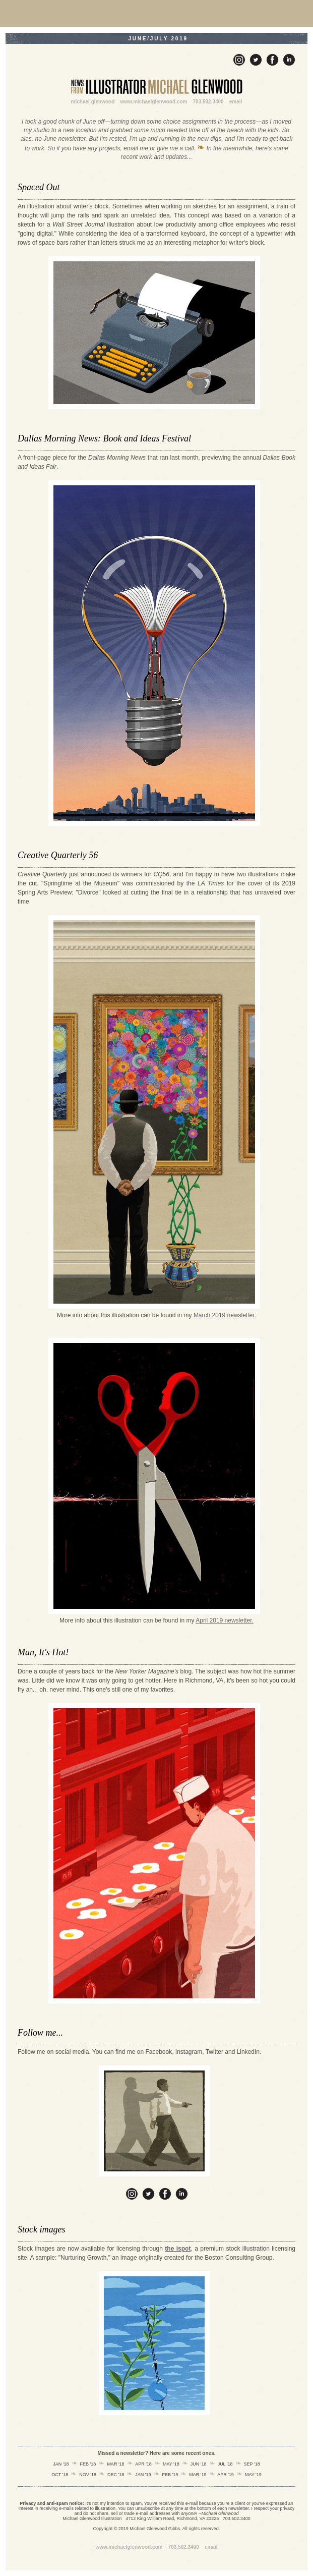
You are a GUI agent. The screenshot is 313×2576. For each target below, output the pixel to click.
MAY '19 (253, 2474)
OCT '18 (59, 2474)
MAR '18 (115, 2464)
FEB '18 (88, 2464)
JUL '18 (225, 2464)
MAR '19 (197, 2474)
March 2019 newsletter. (225, 1315)
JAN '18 (61, 2464)
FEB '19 (170, 2474)
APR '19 (225, 2474)
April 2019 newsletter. (225, 1620)
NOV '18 (87, 2474)
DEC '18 (115, 2474)
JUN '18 (199, 2464)
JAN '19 (143, 2474)
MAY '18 (171, 2464)
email (235, 101)
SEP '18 (252, 2464)
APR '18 (143, 2464)
